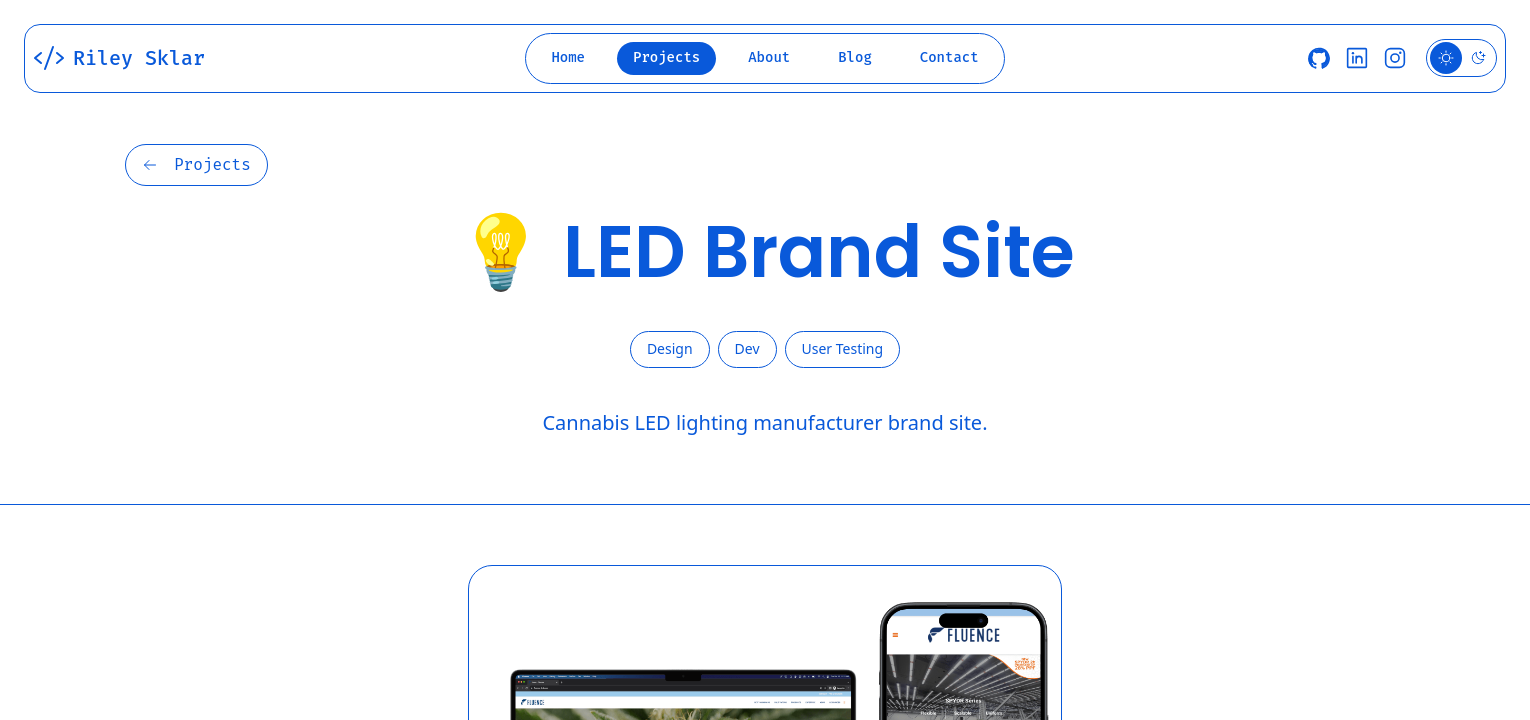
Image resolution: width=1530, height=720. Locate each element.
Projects (666, 57)
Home (568, 57)
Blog (855, 57)
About (769, 57)
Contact (949, 57)
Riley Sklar (119, 58)
